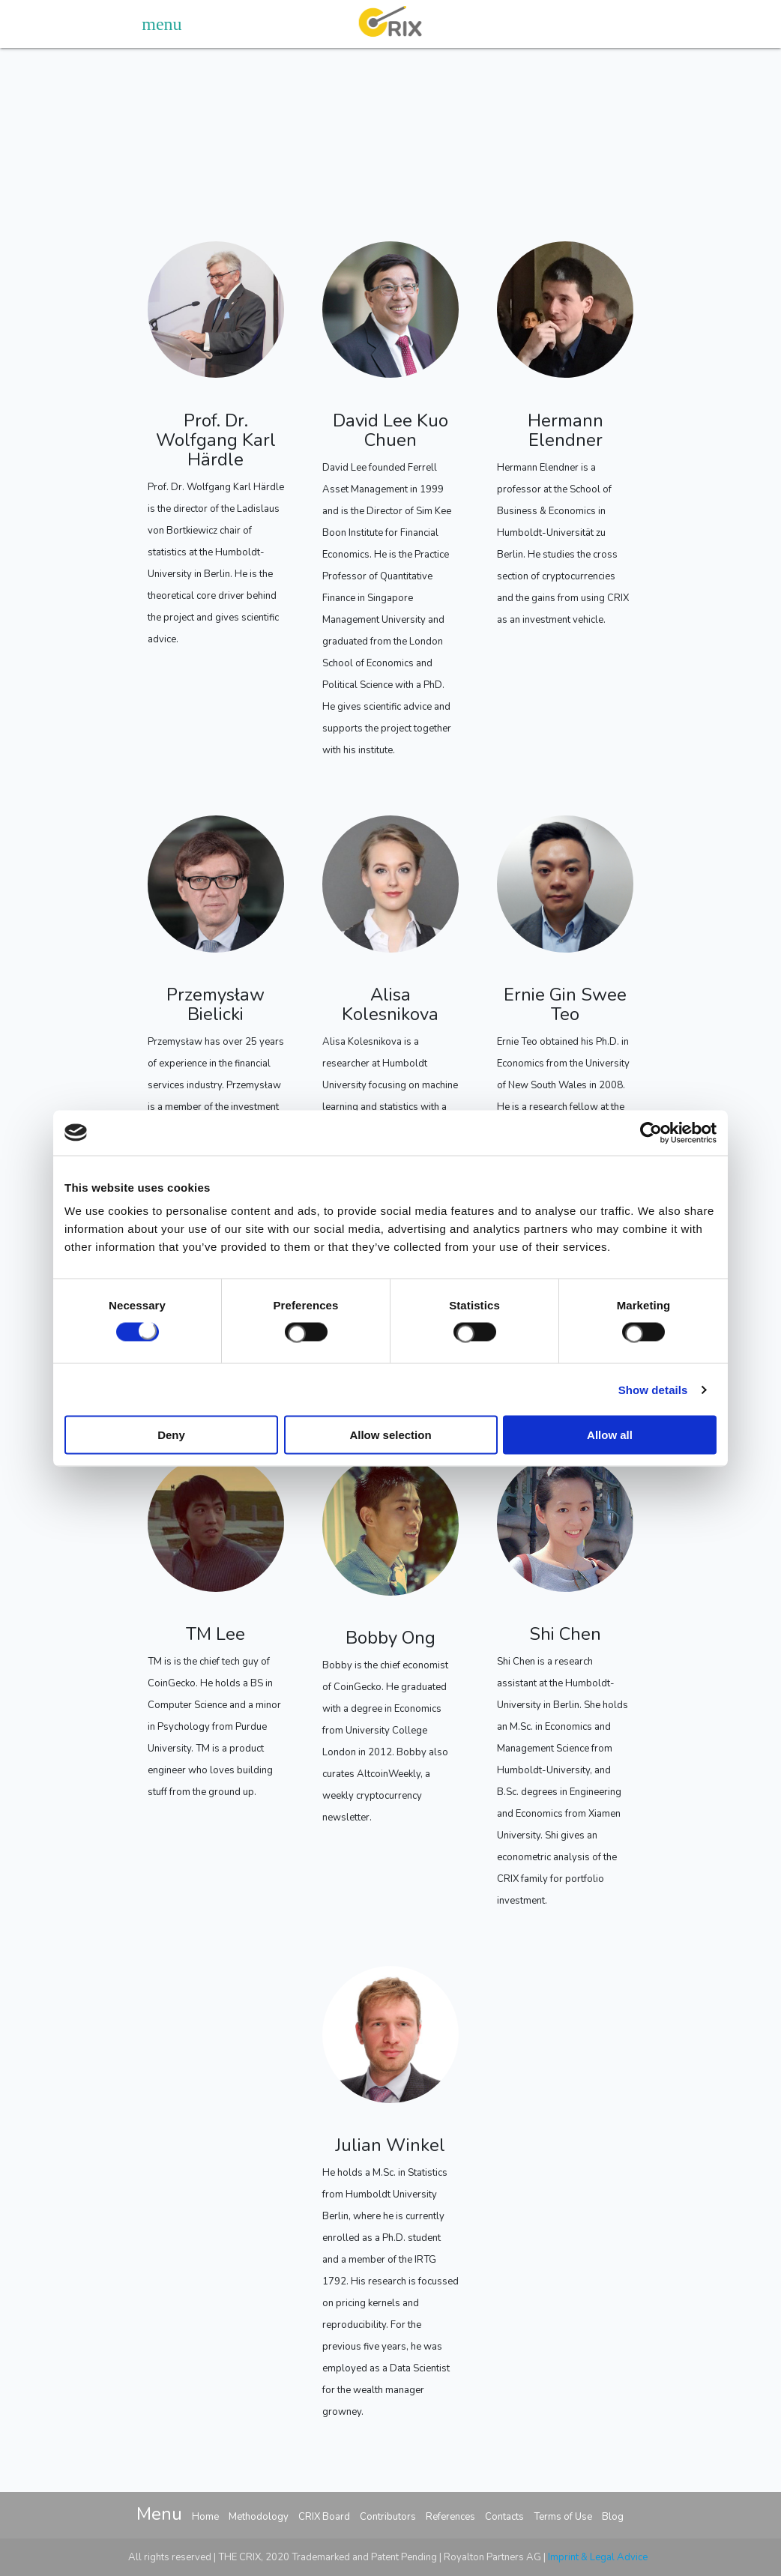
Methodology (259, 2517)
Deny (171, 1435)
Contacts (504, 2517)
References (450, 2517)
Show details (653, 1389)
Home (205, 2517)
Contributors (388, 2517)
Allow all (610, 1435)
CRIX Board (324, 2517)
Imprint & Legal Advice (598, 2557)
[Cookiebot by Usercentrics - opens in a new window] (651, 1132)
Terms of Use (563, 2517)
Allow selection (390, 1435)
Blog (613, 2517)
